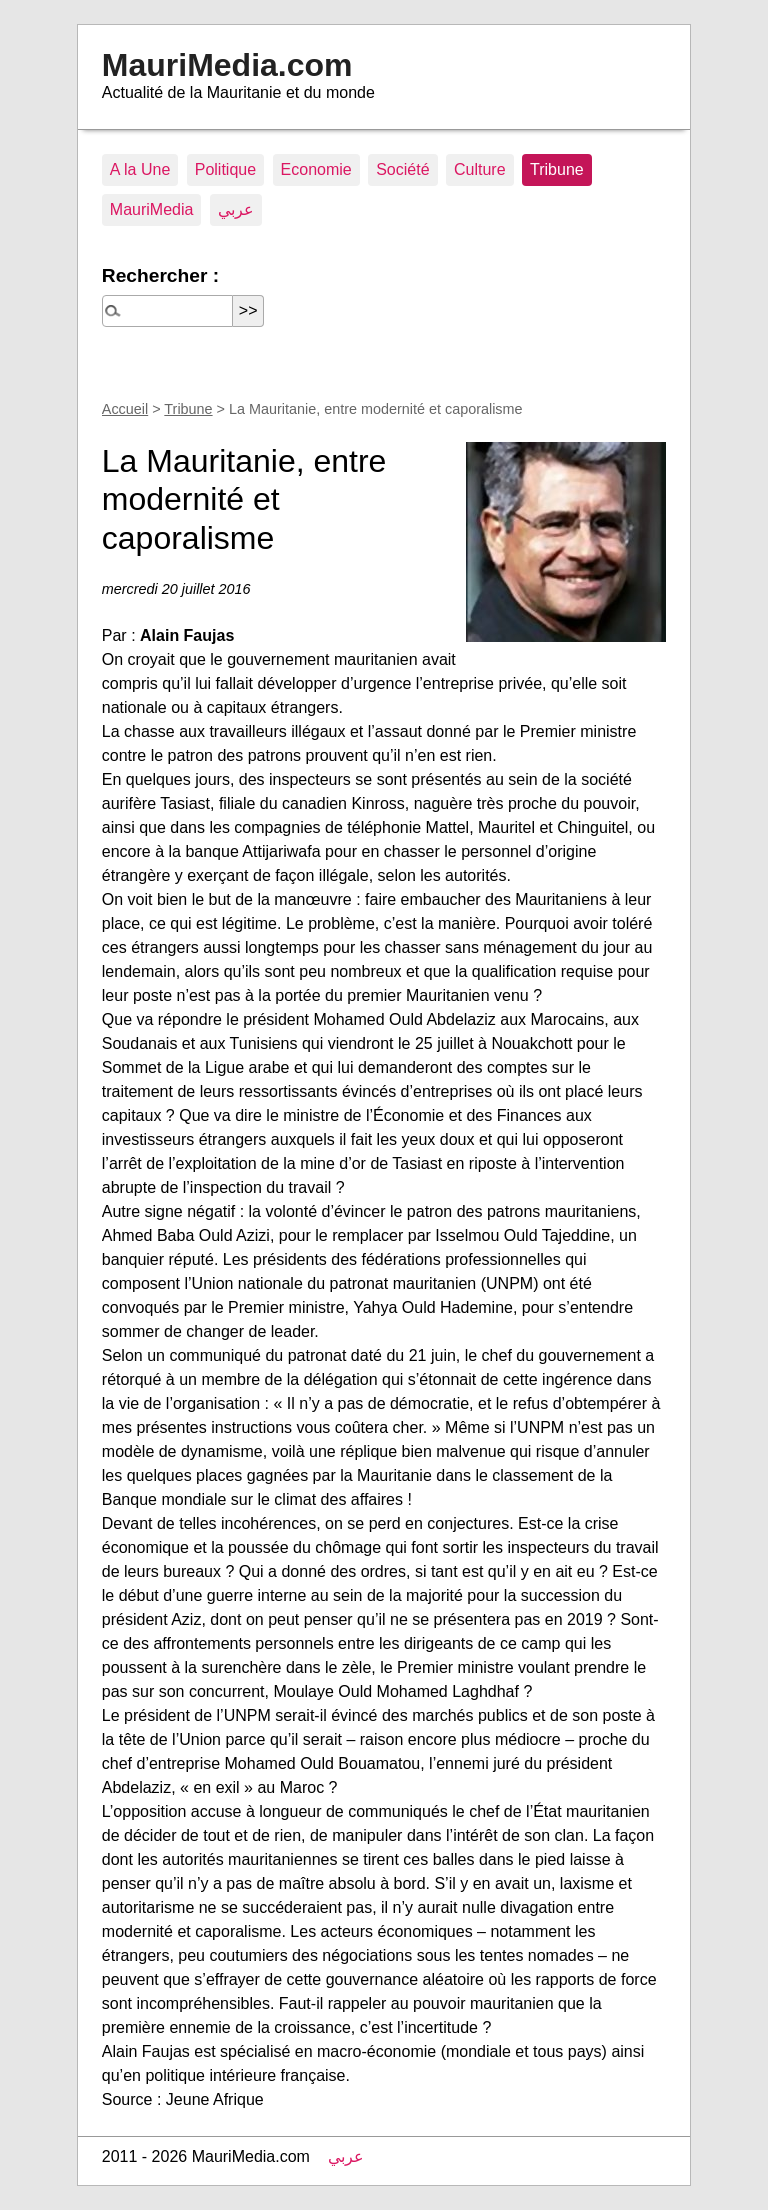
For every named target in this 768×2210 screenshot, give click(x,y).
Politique (225, 169)
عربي (236, 209)
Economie (316, 169)
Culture (480, 169)
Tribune (557, 169)
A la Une (140, 169)
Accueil (125, 409)
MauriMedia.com (227, 65)
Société (402, 169)
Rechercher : (160, 275)
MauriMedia (152, 209)
